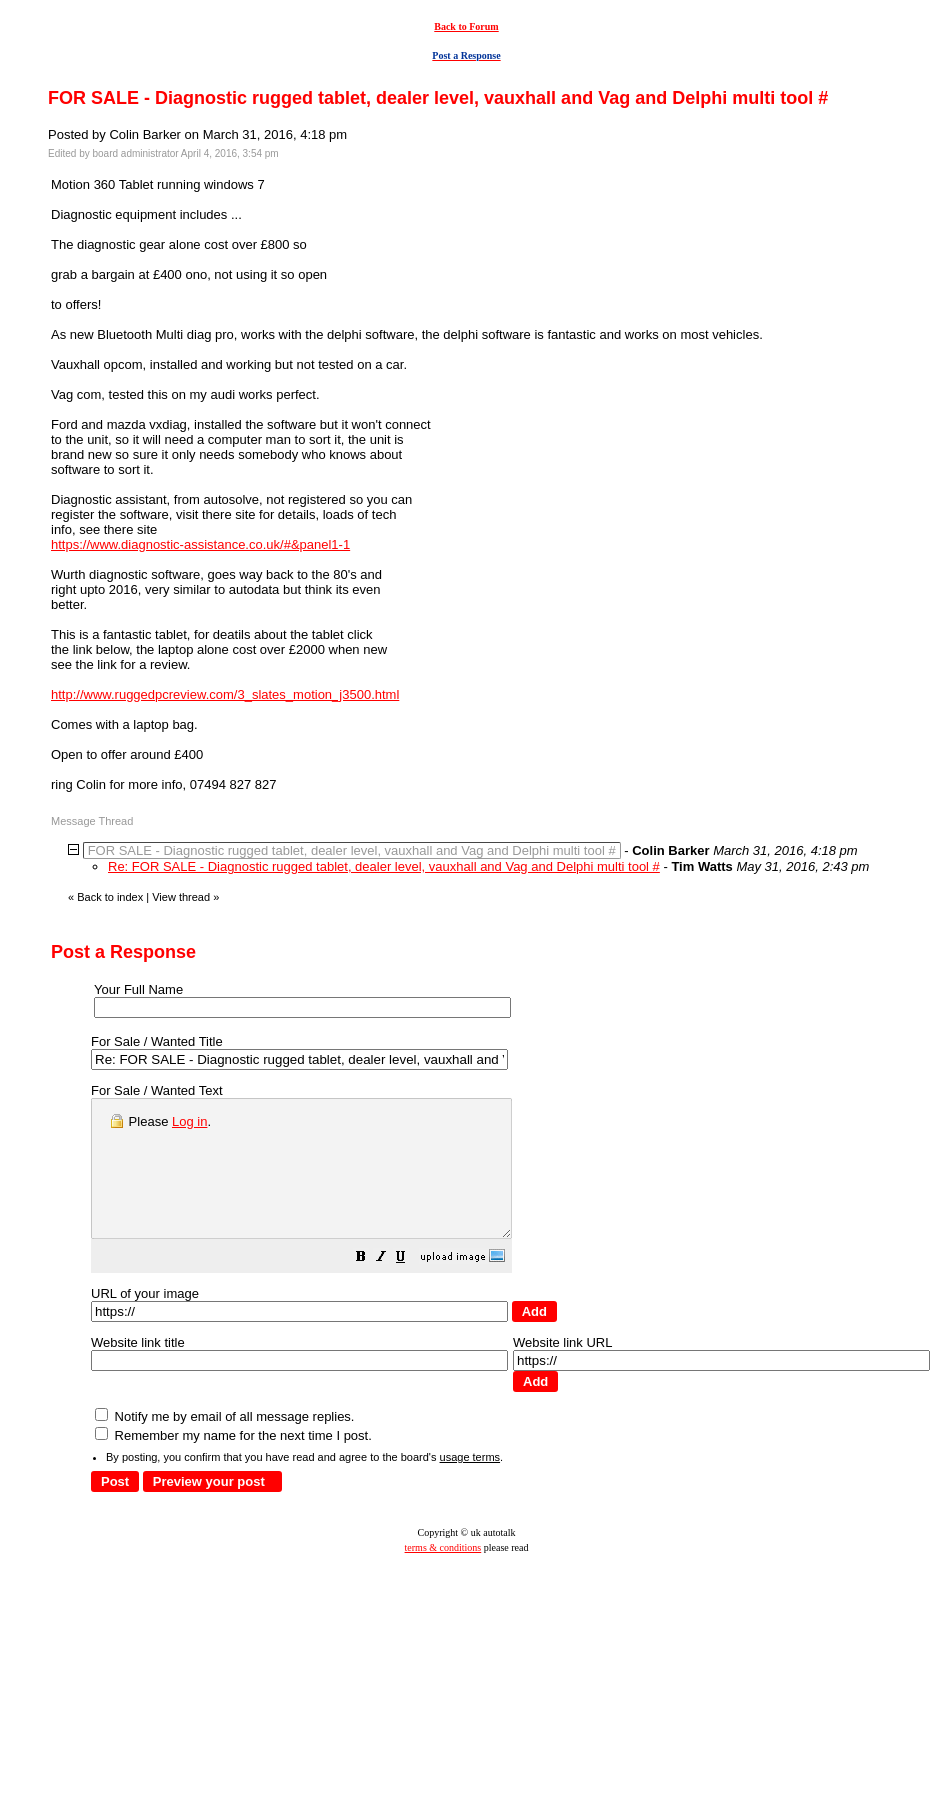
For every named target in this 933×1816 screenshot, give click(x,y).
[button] (411, 1286)
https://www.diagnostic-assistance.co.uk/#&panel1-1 (200, 544)
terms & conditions (443, 1574)
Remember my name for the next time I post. (233, 1462)
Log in (189, 1121)
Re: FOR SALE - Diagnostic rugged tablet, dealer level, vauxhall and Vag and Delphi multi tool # (384, 866)
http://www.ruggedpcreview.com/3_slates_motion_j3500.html (225, 694)
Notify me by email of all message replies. (224, 1443)
